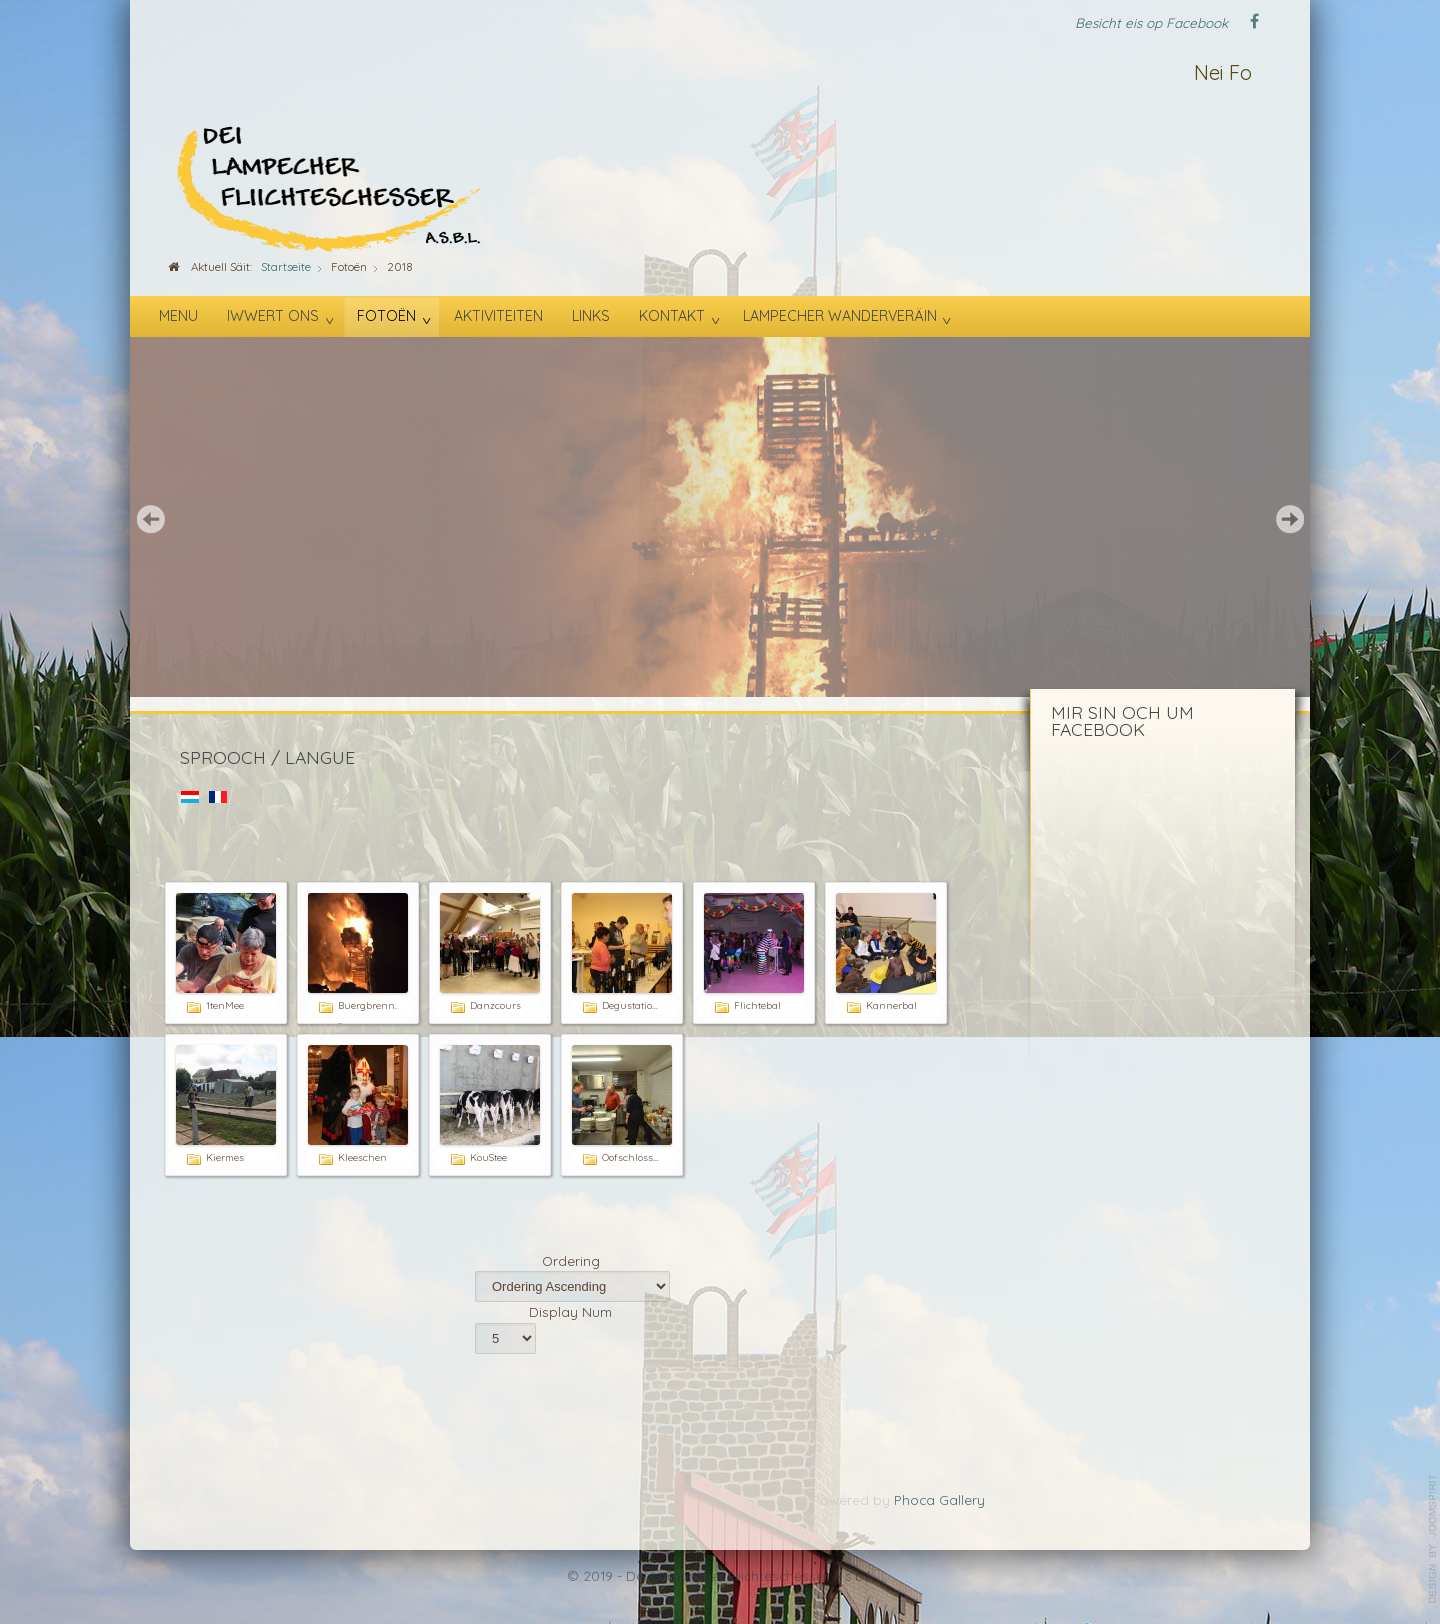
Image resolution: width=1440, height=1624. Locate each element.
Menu (178, 316)
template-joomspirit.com (1433, 1539)
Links (591, 316)
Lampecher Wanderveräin (840, 316)
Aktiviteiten (498, 316)
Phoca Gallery (939, 1499)
